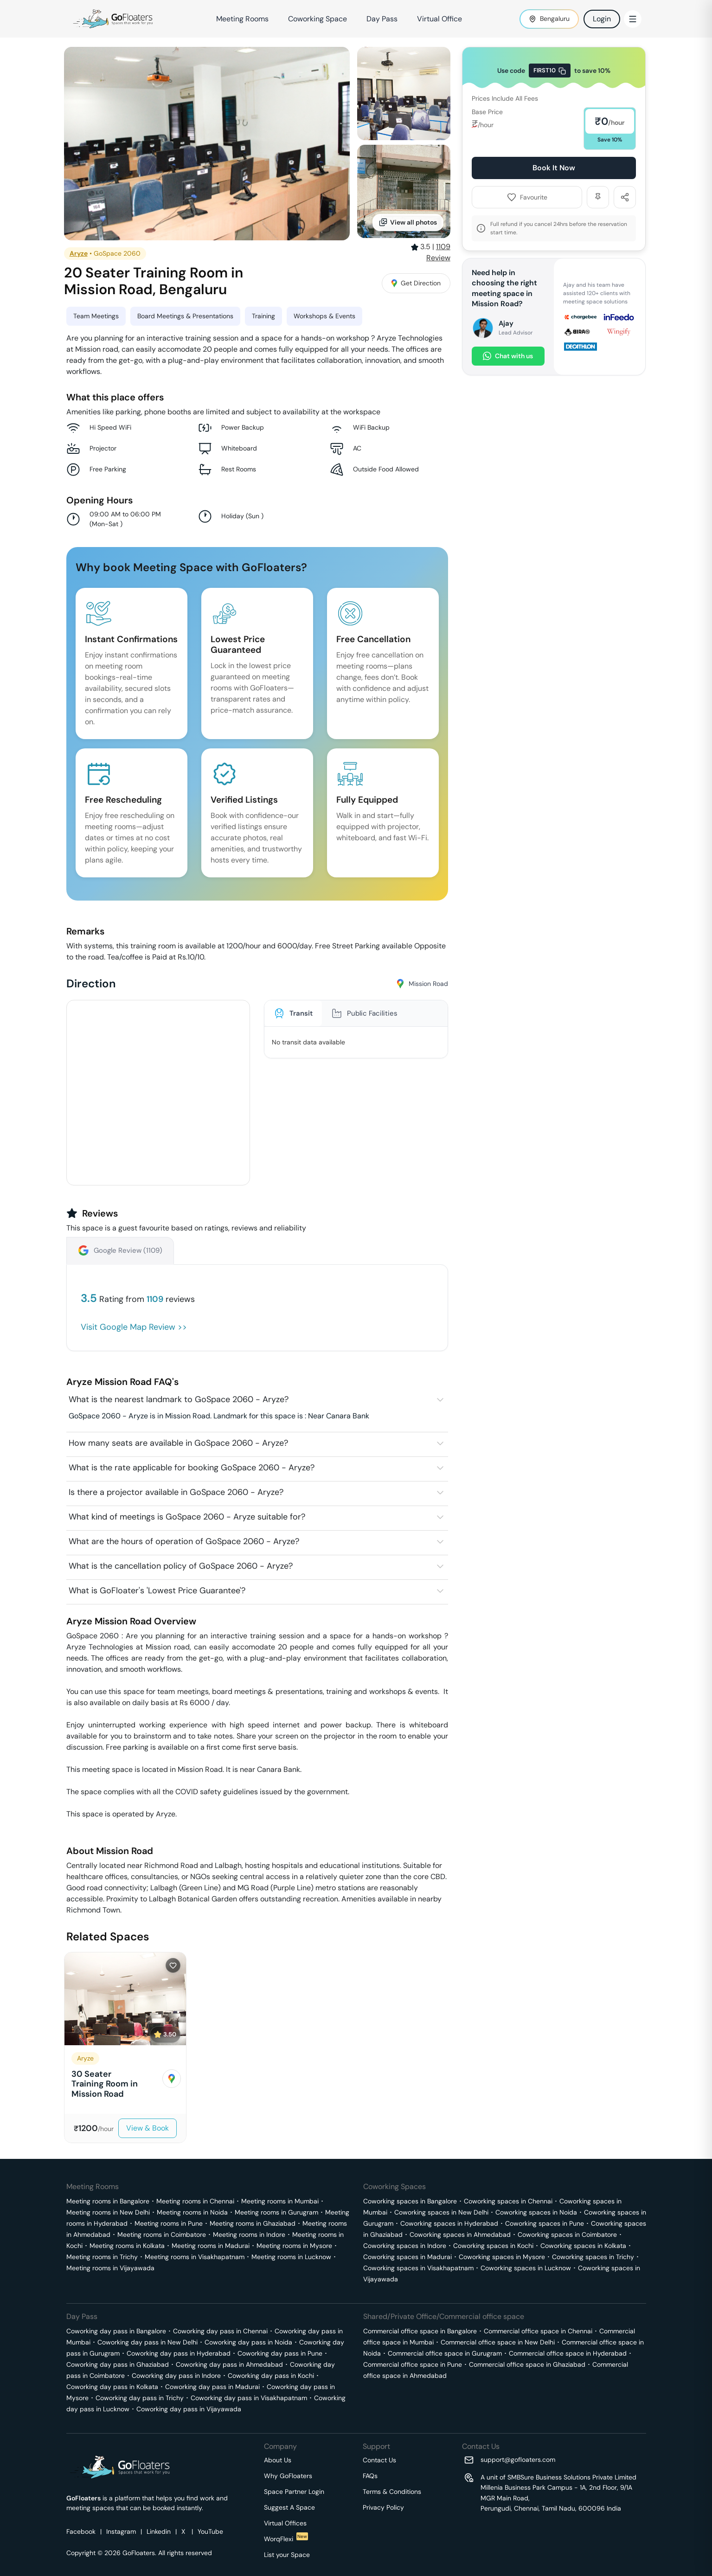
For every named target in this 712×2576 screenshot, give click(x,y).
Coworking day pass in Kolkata (112, 2387)
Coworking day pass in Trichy (140, 2398)
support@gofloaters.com (518, 2459)
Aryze (79, 253)
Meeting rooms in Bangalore (107, 2201)
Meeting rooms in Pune (169, 2223)
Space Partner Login (294, 2491)
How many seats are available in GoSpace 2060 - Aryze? (178, 1443)
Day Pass (382, 19)
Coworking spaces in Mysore (502, 2257)
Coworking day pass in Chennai (220, 2331)
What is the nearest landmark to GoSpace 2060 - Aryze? (179, 1399)
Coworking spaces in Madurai (407, 2257)
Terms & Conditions (392, 2491)
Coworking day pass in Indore (176, 2375)
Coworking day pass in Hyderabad (179, 2353)
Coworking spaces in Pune (544, 2223)
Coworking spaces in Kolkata (583, 2245)
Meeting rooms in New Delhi (108, 2212)
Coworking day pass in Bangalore (116, 2331)
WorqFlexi (286, 2539)
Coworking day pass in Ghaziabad (117, 2364)
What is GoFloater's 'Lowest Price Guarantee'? (157, 1590)
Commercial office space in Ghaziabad (527, 2364)
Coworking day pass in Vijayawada (188, 2409)
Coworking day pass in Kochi (271, 2375)
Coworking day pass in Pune (279, 2353)
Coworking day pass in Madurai (212, 2387)
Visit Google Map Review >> (134, 1327)
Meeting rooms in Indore (249, 2234)
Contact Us (379, 2460)
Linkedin (159, 2531)
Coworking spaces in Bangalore (410, 2201)
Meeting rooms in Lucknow (291, 2257)
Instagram (121, 2531)
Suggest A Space (289, 2507)
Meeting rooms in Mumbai (280, 2201)
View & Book (147, 2128)
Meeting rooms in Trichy (102, 2257)
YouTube (210, 2531)
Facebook (81, 2531)
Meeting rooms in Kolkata (127, 2245)
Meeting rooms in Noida (192, 2212)
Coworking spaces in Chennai (508, 2201)
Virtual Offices (285, 2523)
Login (602, 19)
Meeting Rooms (242, 19)
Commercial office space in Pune (412, 2364)
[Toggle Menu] (632, 19)
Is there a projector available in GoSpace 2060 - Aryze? (176, 1492)
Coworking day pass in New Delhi (147, 2342)
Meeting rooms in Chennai (195, 2201)
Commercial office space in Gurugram (445, 2353)
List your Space (287, 2554)
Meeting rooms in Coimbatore (161, 2234)
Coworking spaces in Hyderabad (449, 2223)
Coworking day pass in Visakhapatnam (249, 2398)
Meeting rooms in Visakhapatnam (194, 2257)
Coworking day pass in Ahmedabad (229, 2364)
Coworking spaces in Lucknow (526, 2268)
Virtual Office (439, 19)
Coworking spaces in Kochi (493, 2245)
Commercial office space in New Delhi (498, 2342)
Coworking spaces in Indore (404, 2245)
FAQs (370, 2476)
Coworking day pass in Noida (248, 2342)
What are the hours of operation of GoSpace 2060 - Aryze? (184, 1541)
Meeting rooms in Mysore (294, 2245)
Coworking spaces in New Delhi (441, 2212)
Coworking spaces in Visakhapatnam (418, 2268)
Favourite (527, 197)
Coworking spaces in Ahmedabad (460, 2234)
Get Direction (416, 283)
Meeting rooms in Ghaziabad (252, 2223)
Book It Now (553, 168)
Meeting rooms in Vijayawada (110, 2268)
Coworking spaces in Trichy (593, 2257)
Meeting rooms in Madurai (211, 2245)
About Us (277, 2460)
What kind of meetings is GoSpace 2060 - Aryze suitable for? (187, 1516)
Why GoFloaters (288, 2476)
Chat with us (508, 356)
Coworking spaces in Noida (536, 2212)
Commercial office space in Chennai (538, 2331)
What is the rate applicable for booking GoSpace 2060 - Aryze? (191, 1467)
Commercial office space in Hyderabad (568, 2353)
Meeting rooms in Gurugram (276, 2212)
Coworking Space (317, 19)
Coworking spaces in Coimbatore (567, 2234)
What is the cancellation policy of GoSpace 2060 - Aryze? (181, 1565)
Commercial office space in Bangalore (420, 2331)
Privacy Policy (383, 2507)
